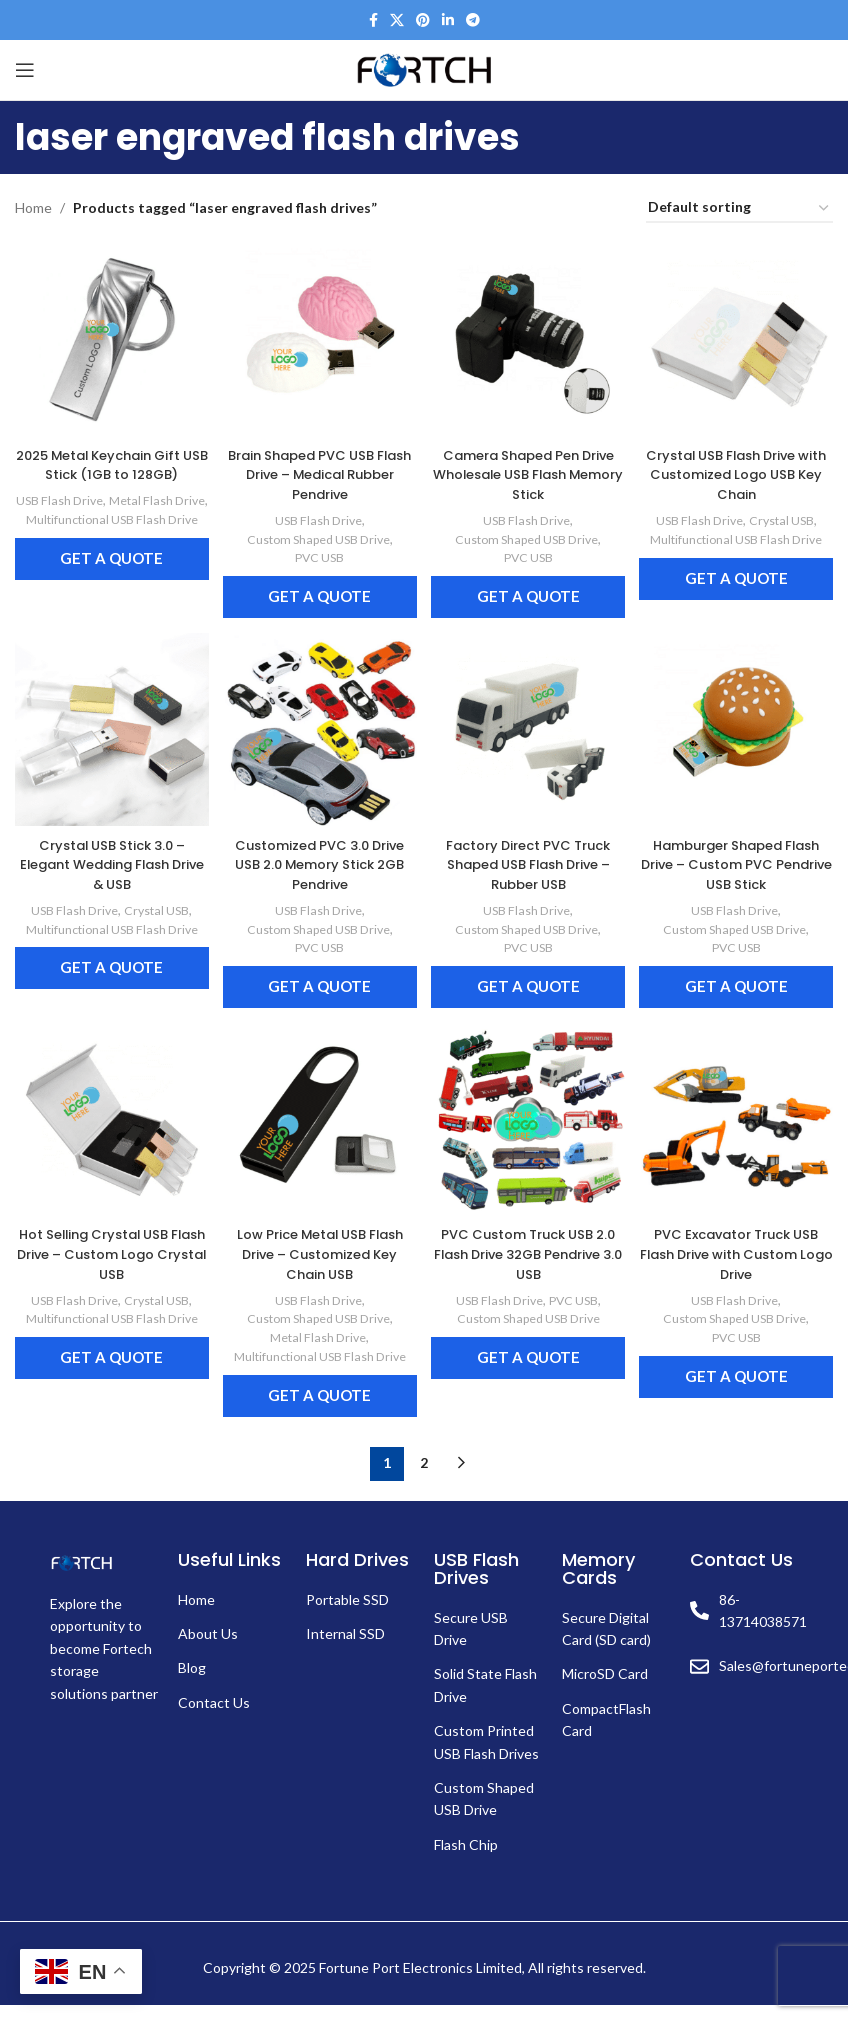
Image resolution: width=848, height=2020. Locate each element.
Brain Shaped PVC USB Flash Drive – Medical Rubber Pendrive (318, 462)
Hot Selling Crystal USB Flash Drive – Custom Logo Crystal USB (106, 1250)
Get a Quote (106, 584)
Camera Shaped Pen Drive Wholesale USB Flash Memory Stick (530, 462)
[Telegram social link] (473, 20)
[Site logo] (424, 68)
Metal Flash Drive (105, 508)
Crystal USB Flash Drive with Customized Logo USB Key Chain (742, 462)
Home (33, 207)
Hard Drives (357, 1573)
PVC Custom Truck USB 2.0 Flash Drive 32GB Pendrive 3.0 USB (530, 1250)
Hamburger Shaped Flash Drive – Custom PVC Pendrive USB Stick (742, 856)
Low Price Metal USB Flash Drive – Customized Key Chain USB (318, 1250)
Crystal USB (790, 509)
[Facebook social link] (373, 20)
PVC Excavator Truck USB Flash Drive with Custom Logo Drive (742, 1250)
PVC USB (318, 546)
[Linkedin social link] (448, 20)
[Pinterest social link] (423, 20)
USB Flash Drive (104, 489)
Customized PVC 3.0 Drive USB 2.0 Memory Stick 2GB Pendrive (318, 856)
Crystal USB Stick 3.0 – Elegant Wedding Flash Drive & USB (106, 856)
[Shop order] (739, 208)
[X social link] (397, 20)
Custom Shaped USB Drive (316, 527)
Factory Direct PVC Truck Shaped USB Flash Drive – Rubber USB (530, 856)
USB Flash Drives (476, 1582)
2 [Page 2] (424, 1477)
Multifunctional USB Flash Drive (106, 535)
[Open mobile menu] (25, 70)
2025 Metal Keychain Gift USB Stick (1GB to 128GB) (106, 453)
